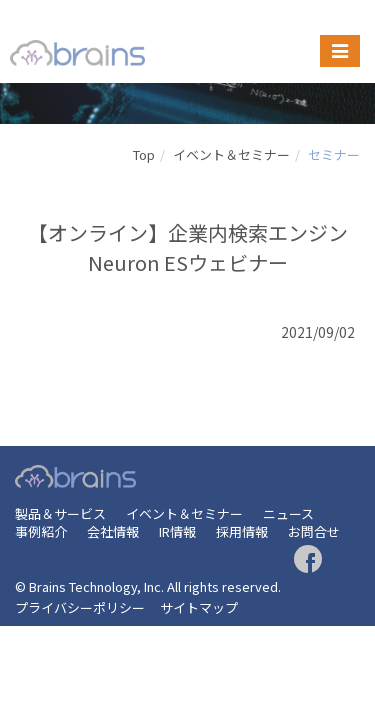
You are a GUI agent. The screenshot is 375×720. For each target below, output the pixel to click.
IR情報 (177, 531)
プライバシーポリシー (80, 607)
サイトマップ (199, 607)
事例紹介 (41, 531)
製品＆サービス (60, 513)
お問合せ (314, 531)
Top (144, 154)
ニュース (288, 513)
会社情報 (113, 531)
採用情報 (242, 531)
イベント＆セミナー (231, 154)
